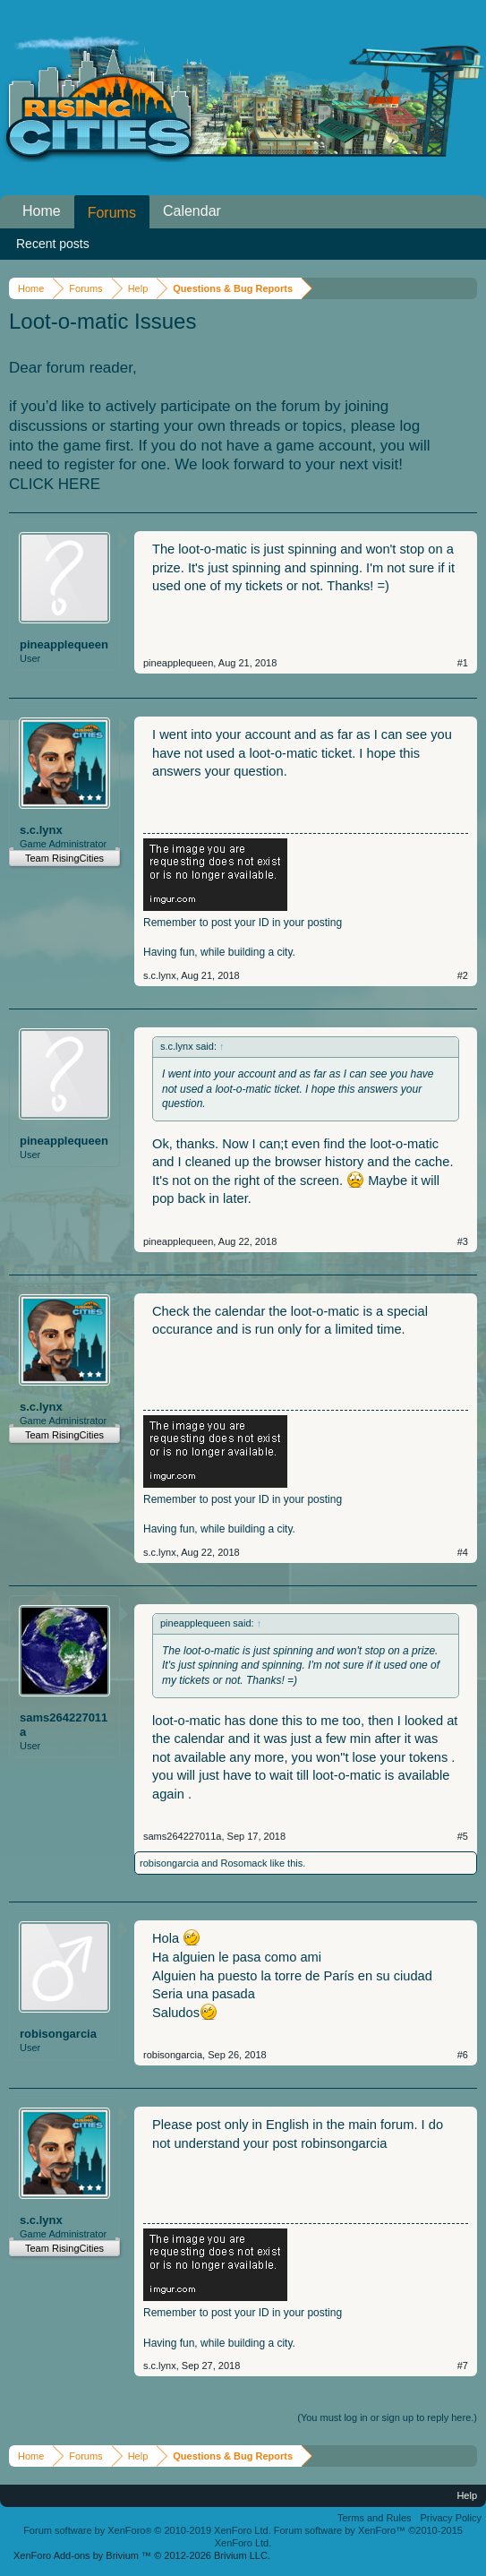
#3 (462, 1241)
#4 (462, 1552)
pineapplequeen (64, 644)
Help (466, 2495)
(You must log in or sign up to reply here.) (387, 2417)
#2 (462, 975)
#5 (462, 1836)
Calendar (192, 211)
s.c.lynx (41, 830)
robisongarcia (169, 1863)
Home (41, 211)
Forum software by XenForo (147, 2530)
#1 (462, 662)
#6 (462, 2054)
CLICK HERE (54, 484)
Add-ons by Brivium (141, 2555)
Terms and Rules (374, 2517)
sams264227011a (63, 1725)
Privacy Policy (451, 2517)
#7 (462, 2365)
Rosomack (244, 1863)
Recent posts (53, 243)
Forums (112, 212)
